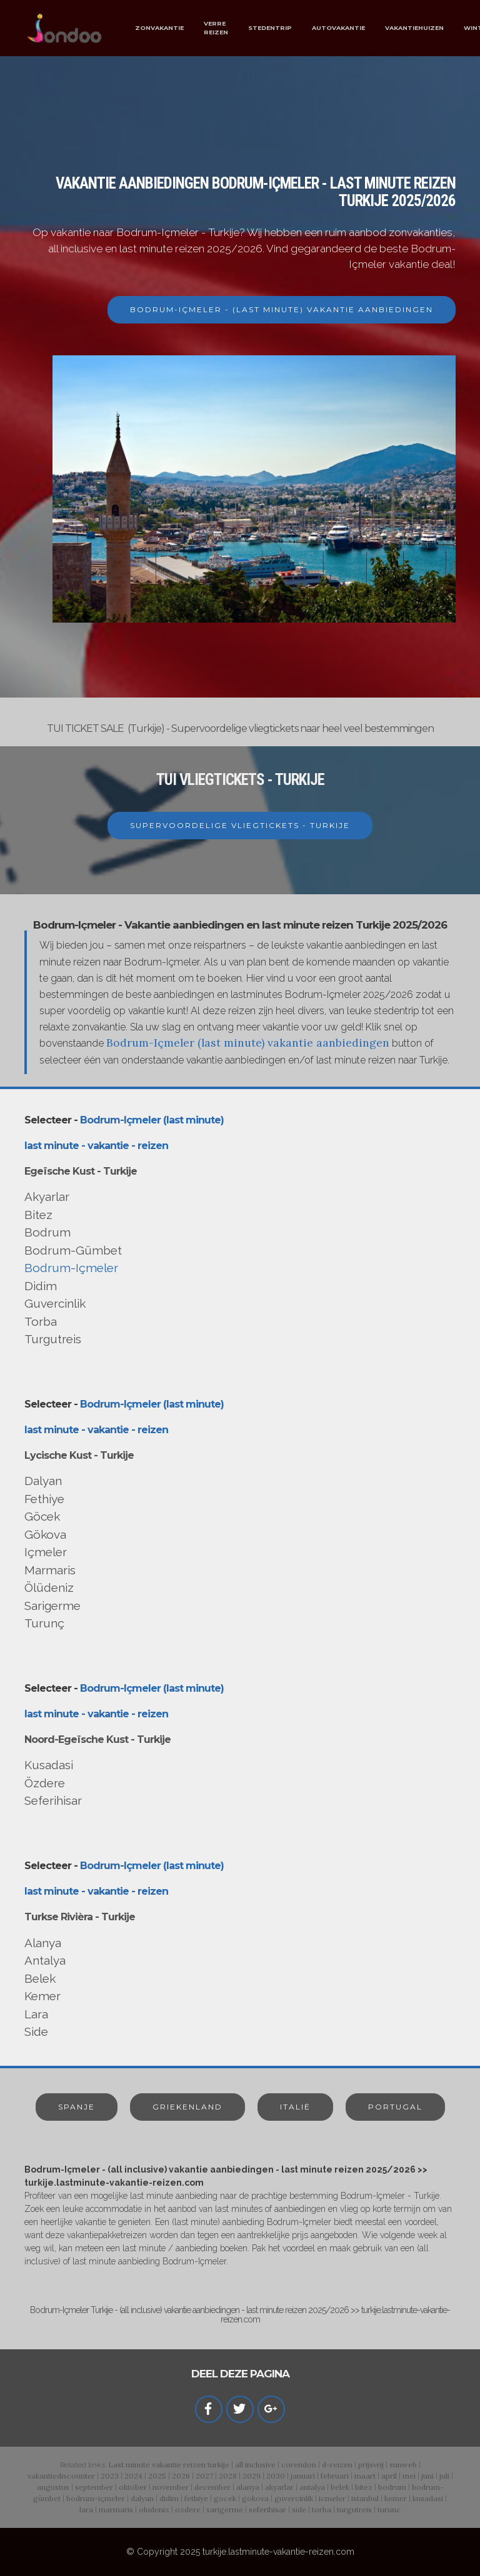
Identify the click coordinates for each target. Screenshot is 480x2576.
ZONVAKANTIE (159, 27)
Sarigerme (52, 1605)
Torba (40, 1321)
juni (427, 2475)
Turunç (44, 1623)
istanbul (365, 2498)
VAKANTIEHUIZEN (414, 27)
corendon (298, 2464)
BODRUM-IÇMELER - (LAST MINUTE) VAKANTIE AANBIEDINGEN (281, 309)
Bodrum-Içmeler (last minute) (152, 1120)
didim (169, 2498)
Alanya (42, 1943)
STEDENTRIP (270, 27)
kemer (395, 2498)
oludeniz (154, 2509)
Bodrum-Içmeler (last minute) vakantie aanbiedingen (247, 1042)
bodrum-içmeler (95, 2498)
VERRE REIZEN (216, 28)
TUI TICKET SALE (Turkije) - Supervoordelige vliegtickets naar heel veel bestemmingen (240, 728)
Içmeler (45, 1552)
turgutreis (354, 2509)
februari (335, 2475)
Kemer (42, 1996)
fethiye (196, 2498)
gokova (255, 2498)
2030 (275, 2475)
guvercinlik (293, 2498)
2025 (157, 2475)
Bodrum (47, 1232)
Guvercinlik (55, 1303)
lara (86, 2509)
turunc (389, 2509)
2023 (110, 2475)
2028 (228, 2475)
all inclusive (255, 2464)
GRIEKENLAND (187, 2106)
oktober (133, 2487)
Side (36, 2031)
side (299, 2509)
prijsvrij (371, 2464)
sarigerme (224, 2509)
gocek (225, 2498)
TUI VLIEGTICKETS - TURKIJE (240, 780)
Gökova (45, 1534)
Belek (40, 1978)
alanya (247, 2487)
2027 (204, 2475)
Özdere (44, 1783)
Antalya (45, 1960)
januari (303, 2475)
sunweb (403, 2464)
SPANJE (76, 2106)
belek (340, 2487)
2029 (251, 2475)
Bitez (38, 1214)
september (94, 2487)
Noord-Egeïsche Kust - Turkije (97, 1739)
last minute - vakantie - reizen (96, 1146)
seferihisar (267, 2509)
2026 (181, 2475)
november (170, 2487)
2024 (133, 2475)
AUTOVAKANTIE (338, 27)
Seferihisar (53, 1800)
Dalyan (43, 1481)
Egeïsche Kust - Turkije (80, 1171)
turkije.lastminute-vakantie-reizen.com (278, 2552)
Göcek (42, 1516)
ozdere (188, 2509)
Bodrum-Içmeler (71, 1268)
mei (409, 2475)
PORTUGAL (395, 2106)
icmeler (332, 2498)
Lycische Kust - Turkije (79, 1455)
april (389, 2475)
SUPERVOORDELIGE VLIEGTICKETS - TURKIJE (240, 825)
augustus (53, 2487)
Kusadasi (48, 1765)
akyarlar (279, 2487)
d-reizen (337, 2464)
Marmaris (50, 1570)
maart (365, 2475)
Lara (36, 2014)
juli (444, 2475)
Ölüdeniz (49, 1587)
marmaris (116, 2509)
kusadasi (427, 2498)
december (212, 2487)
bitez (363, 2487)
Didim (40, 1286)
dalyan (142, 2498)
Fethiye (44, 1499)
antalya (312, 2487)
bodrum (392, 2487)
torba (321, 2509)
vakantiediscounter (61, 2475)
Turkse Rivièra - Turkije (79, 1917)
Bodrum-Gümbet (73, 1250)
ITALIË (295, 2106)
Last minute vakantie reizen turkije (168, 2464)
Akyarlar (46, 1196)
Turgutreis (52, 1339)
